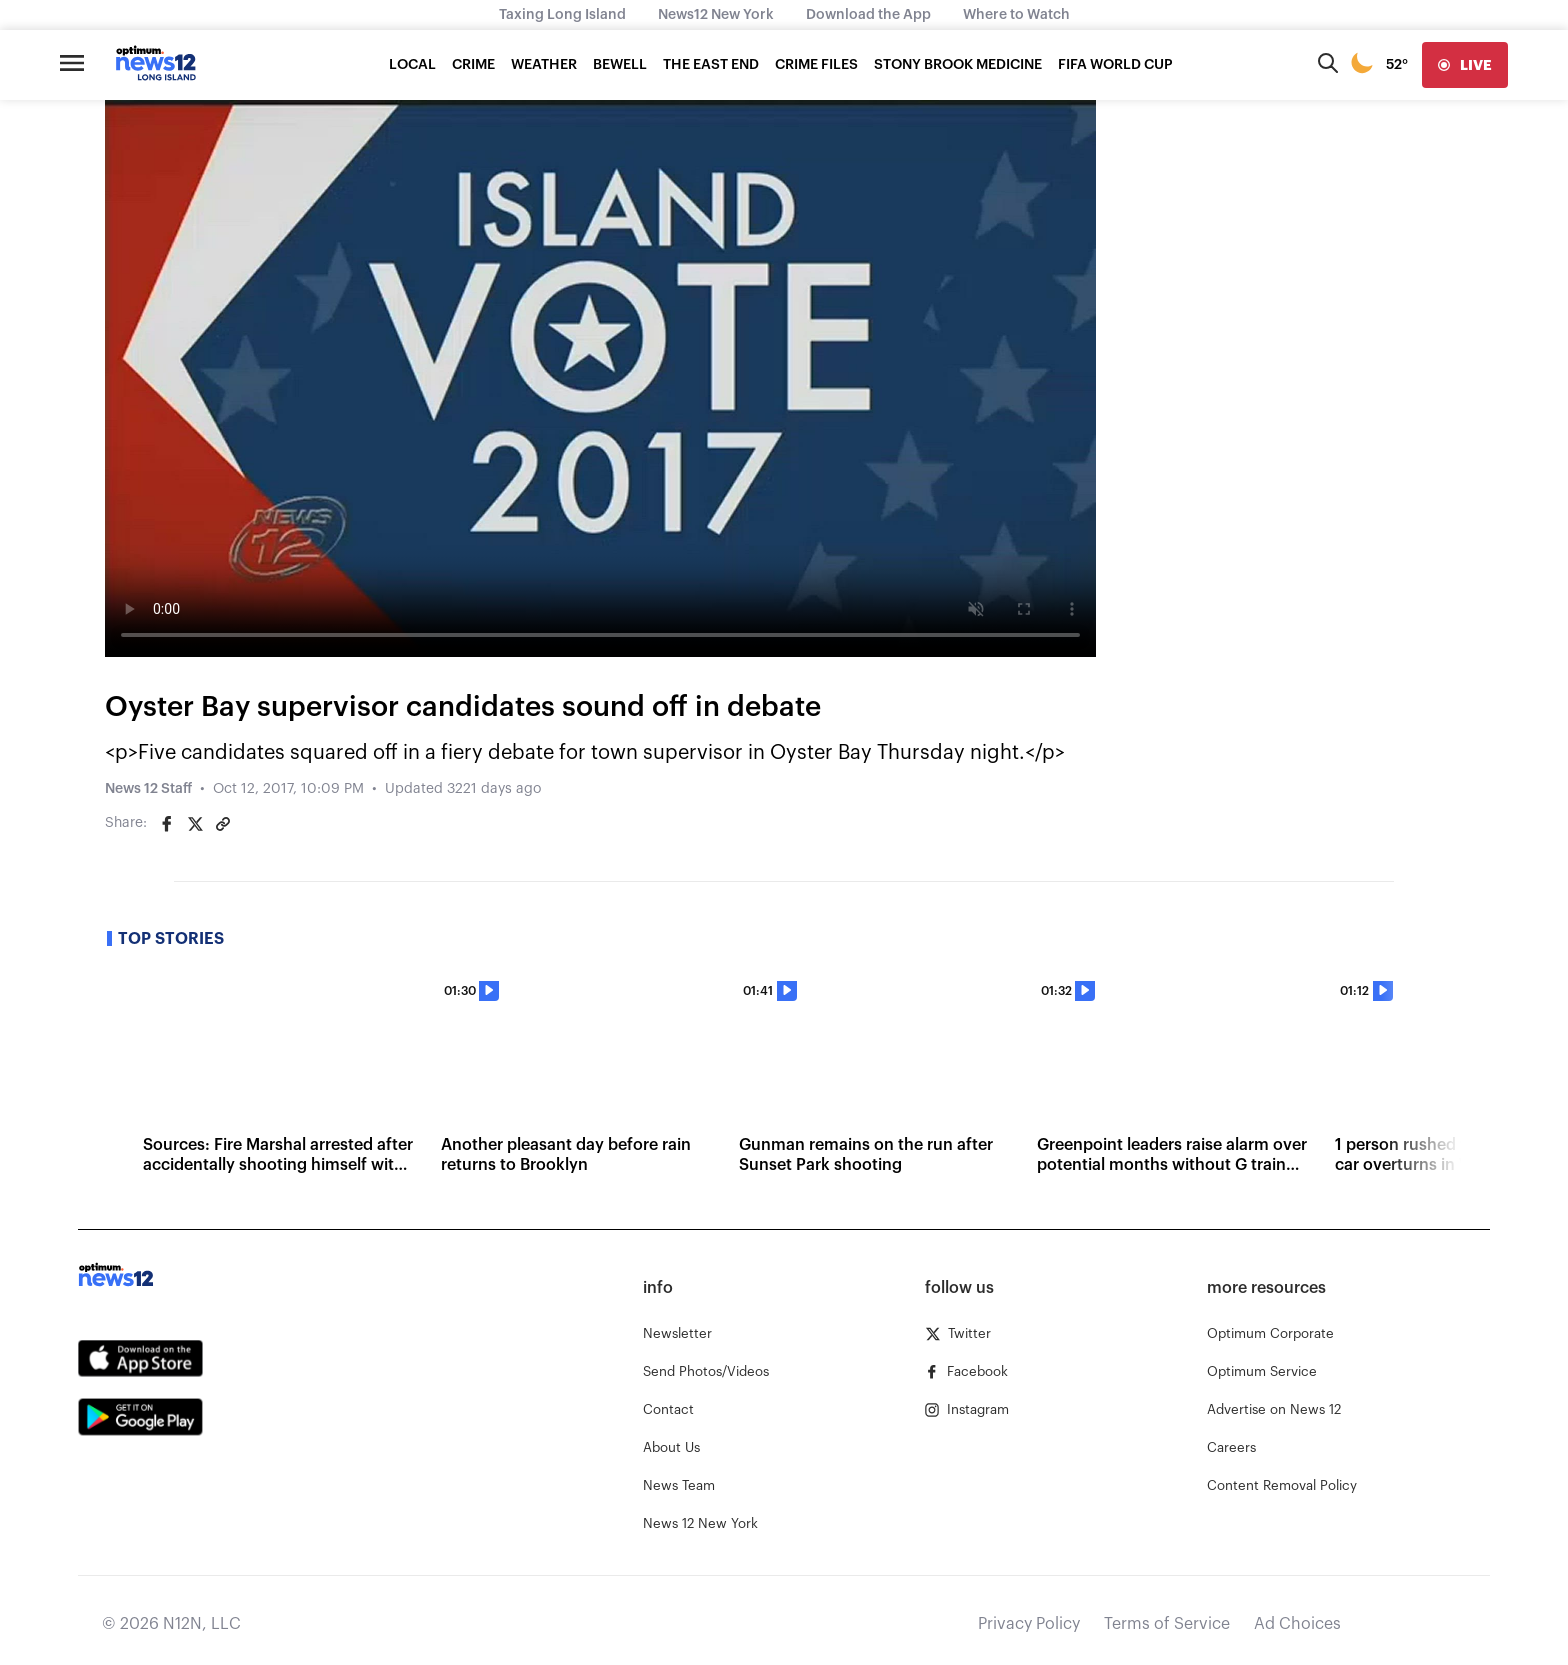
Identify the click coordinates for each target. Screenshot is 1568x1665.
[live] (1465, 65)
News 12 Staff (148, 789)
